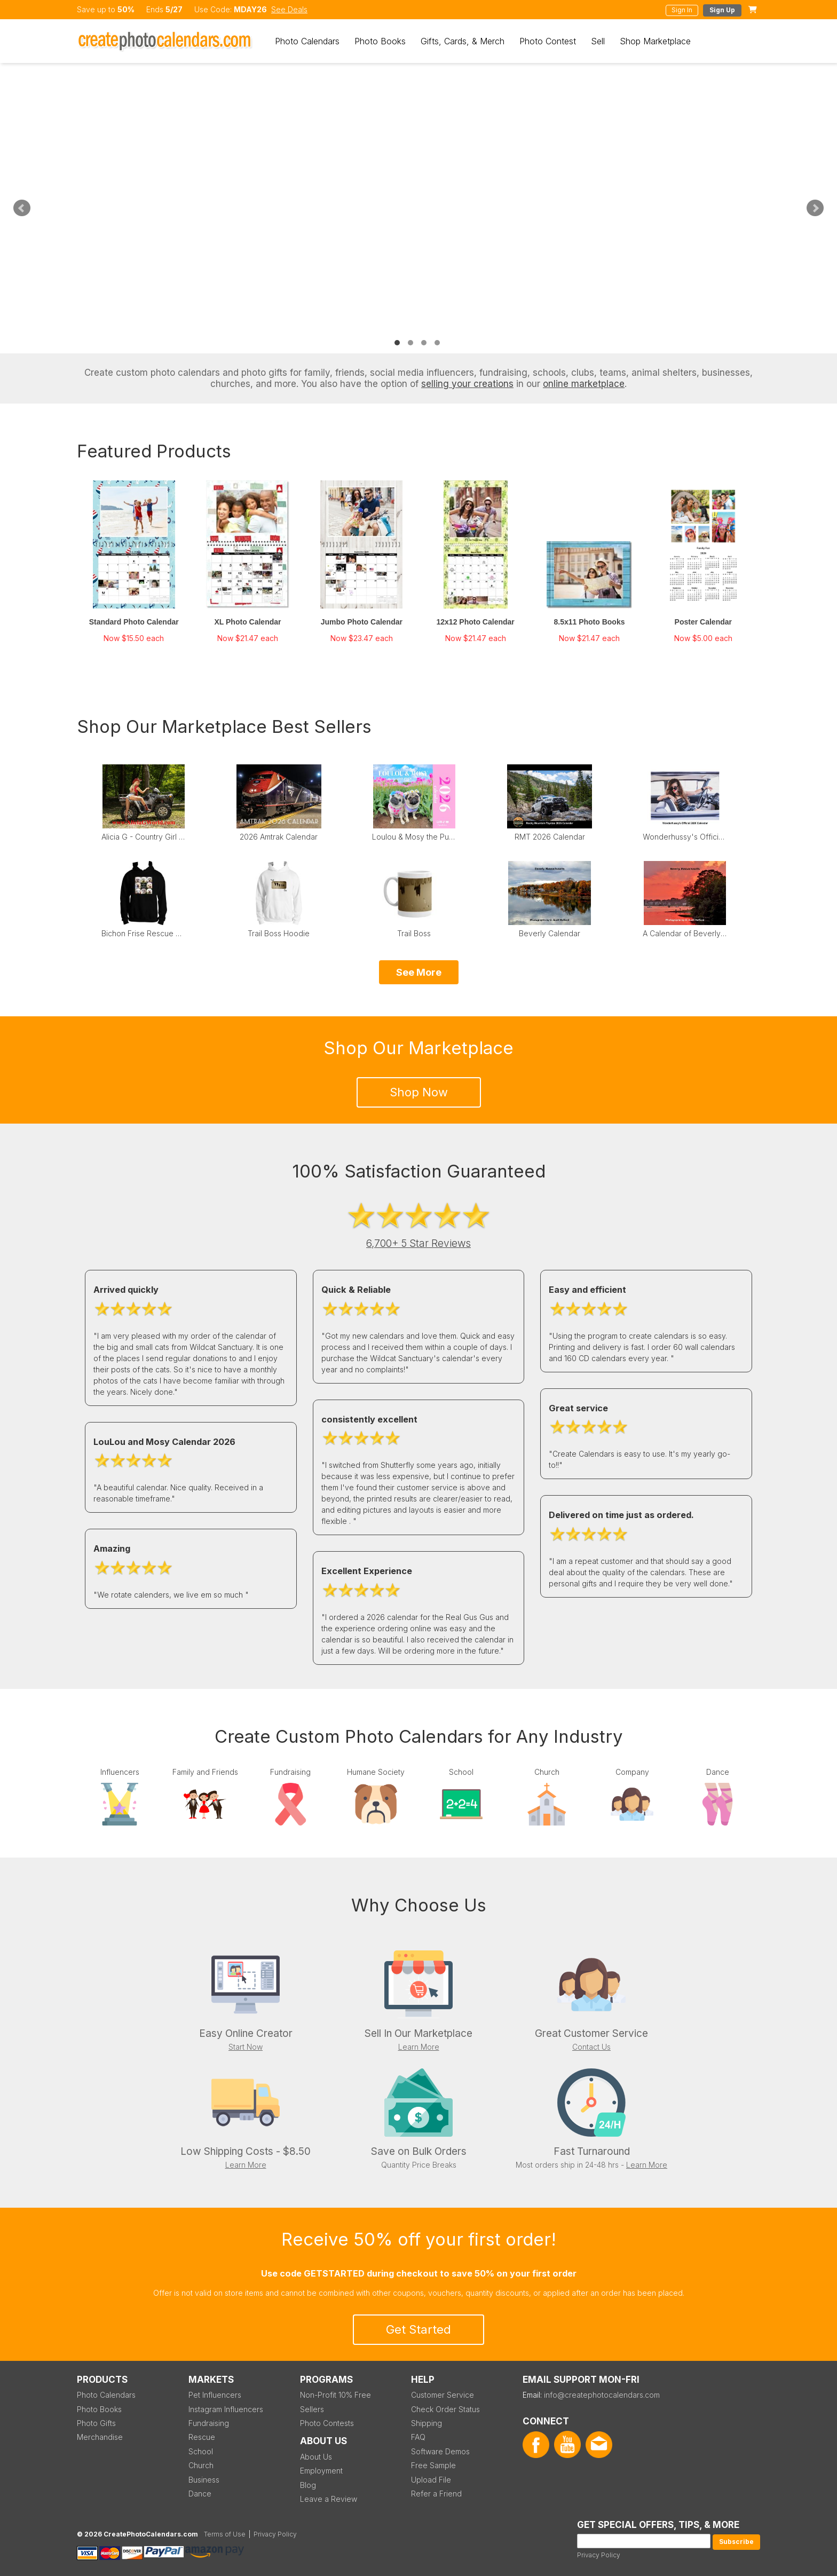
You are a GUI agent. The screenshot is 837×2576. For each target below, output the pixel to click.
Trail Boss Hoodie (279, 933)
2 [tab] (410, 342)
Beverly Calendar (549, 933)
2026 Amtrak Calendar (279, 836)
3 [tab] (424, 342)
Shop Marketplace (655, 41)
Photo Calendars (307, 41)
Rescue (201, 2436)
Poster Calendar (703, 622)
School (461, 1771)
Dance (717, 1771)
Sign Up (722, 10)
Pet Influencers (214, 2394)
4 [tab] (437, 342)
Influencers (119, 1771)
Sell (598, 41)
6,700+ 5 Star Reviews (418, 1243)
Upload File (431, 2479)
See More (418, 972)
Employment (321, 2470)
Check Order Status (445, 2409)
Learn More (418, 2046)
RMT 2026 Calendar (550, 836)
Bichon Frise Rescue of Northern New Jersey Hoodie (143, 933)
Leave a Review (328, 2498)
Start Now (245, 2046)
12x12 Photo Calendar (476, 622)
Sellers (312, 2409)
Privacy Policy (598, 2555)
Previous (21, 208)
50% (126, 9)
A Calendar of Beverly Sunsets (685, 933)
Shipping (426, 2423)
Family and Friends (205, 1771)
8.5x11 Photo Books (589, 622)
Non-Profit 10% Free (335, 2394)
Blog (308, 2485)
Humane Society (376, 1771)
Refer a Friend (436, 2493)
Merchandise (100, 2436)
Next (815, 208)
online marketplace (584, 383)
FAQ (418, 2436)
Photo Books (380, 41)
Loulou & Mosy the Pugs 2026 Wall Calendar (414, 836)
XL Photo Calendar (248, 622)
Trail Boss (414, 933)
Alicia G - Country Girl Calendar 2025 (143, 836)
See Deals (289, 9)
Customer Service (442, 2394)
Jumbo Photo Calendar (361, 622)
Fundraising (290, 1771)
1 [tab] (397, 342)
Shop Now (419, 1092)
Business (203, 2479)
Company (632, 1771)
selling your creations (467, 383)
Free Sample (433, 2465)
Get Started (418, 2329)
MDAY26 (250, 9)
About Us (316, 2456)
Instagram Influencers (225, 2409)
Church (546, 1771)
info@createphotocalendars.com (602, 2394)
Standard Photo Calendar (134, 622)
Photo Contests (327, 2423)
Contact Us (591, 2046)
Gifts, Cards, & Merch (462, 41)
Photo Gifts (96, 2423)
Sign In (682, 10)
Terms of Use (225, 2534)
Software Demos (440, 2451)
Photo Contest (547, 41)
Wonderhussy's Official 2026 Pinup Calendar (685, 836)
